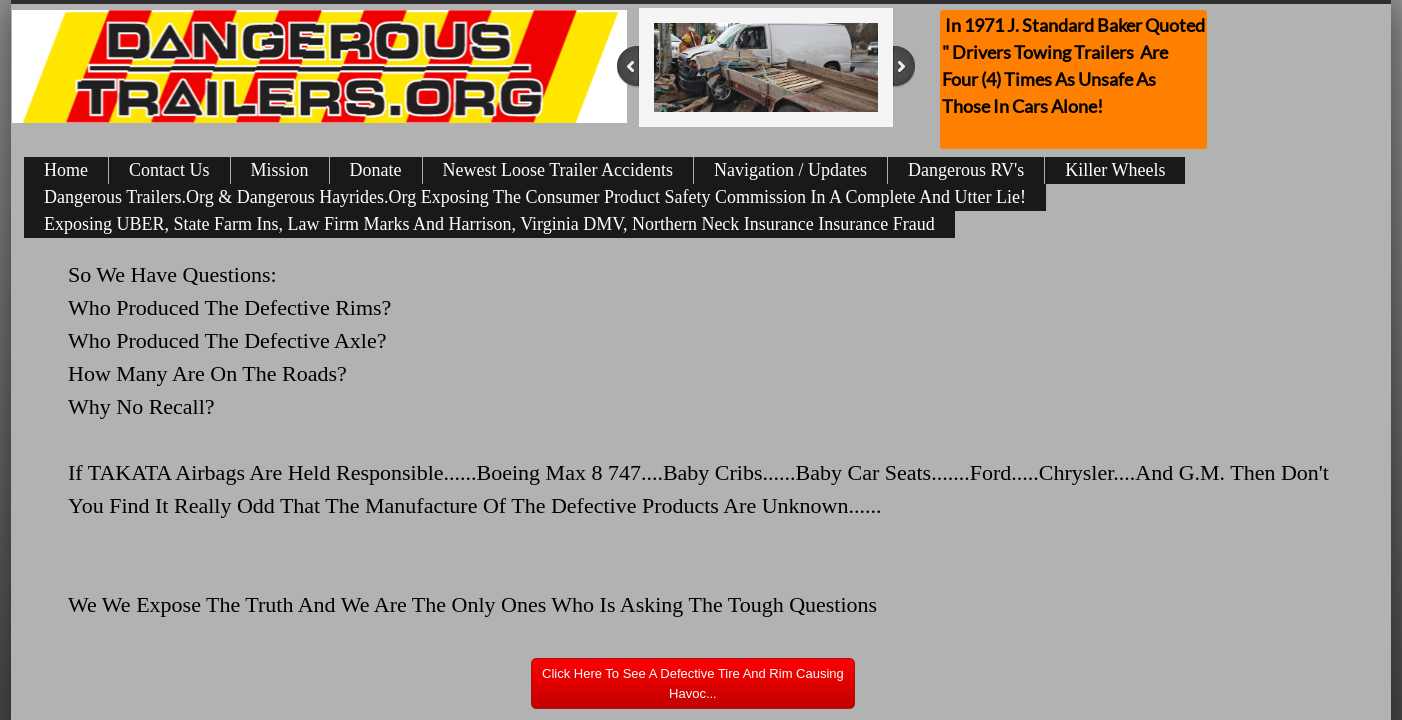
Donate (376, 170)
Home (66, 170)
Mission (280, 170)
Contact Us (169, 170)
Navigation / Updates (790, 170)
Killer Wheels (1115, 170)
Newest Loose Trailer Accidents (558, 170)
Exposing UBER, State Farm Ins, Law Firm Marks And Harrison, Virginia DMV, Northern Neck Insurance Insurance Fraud (489, 224)
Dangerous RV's (966, 170)
